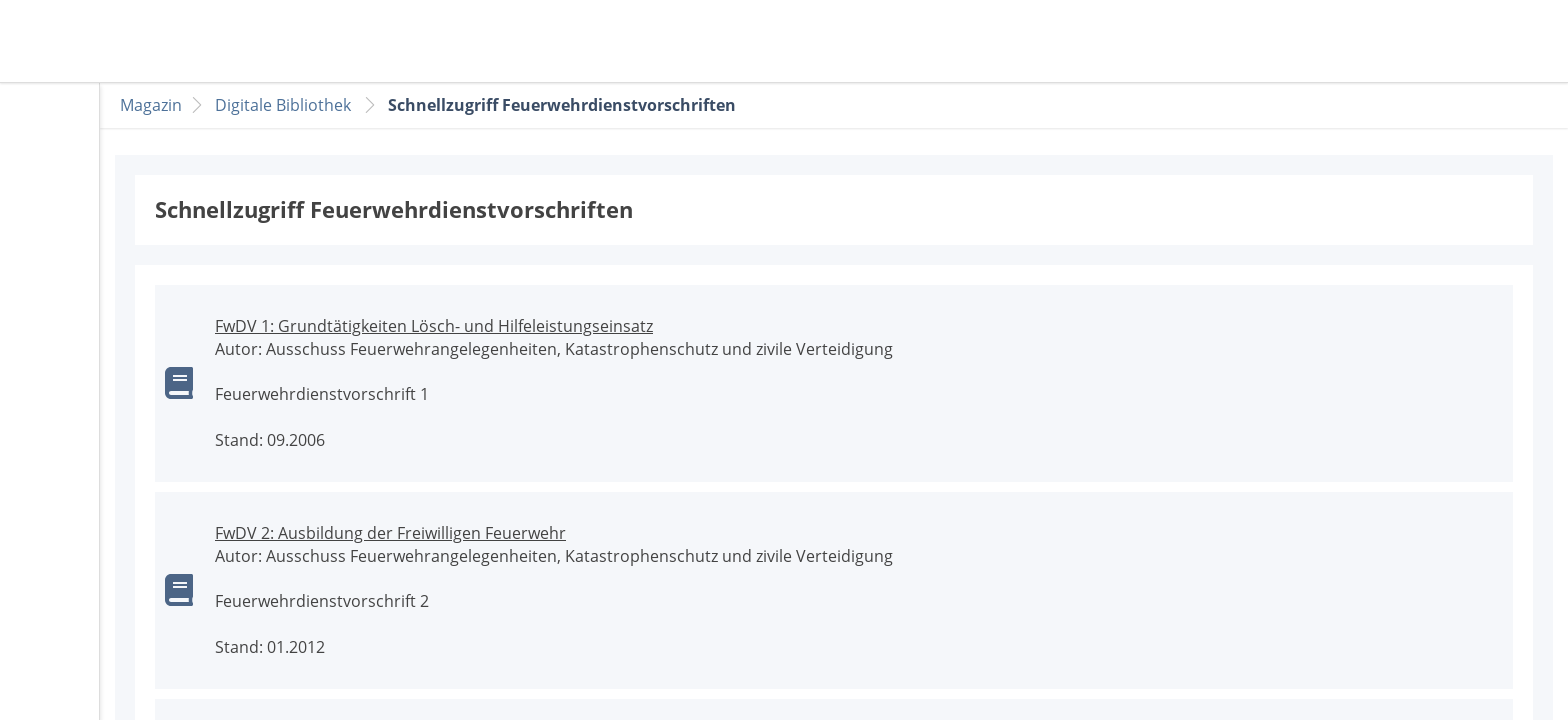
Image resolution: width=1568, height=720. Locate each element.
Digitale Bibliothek (283, 105)
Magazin (151, 105)
